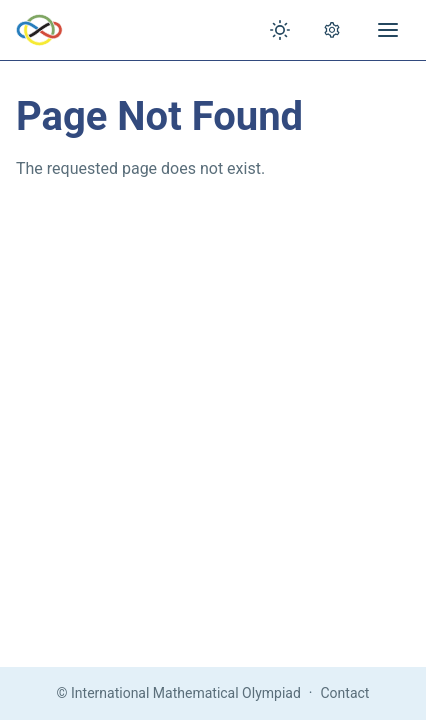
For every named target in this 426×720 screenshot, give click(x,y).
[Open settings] (332, 30)
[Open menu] (388, 30)
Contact (345, 693)
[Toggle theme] (280, 30)
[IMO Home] (39, 30)
